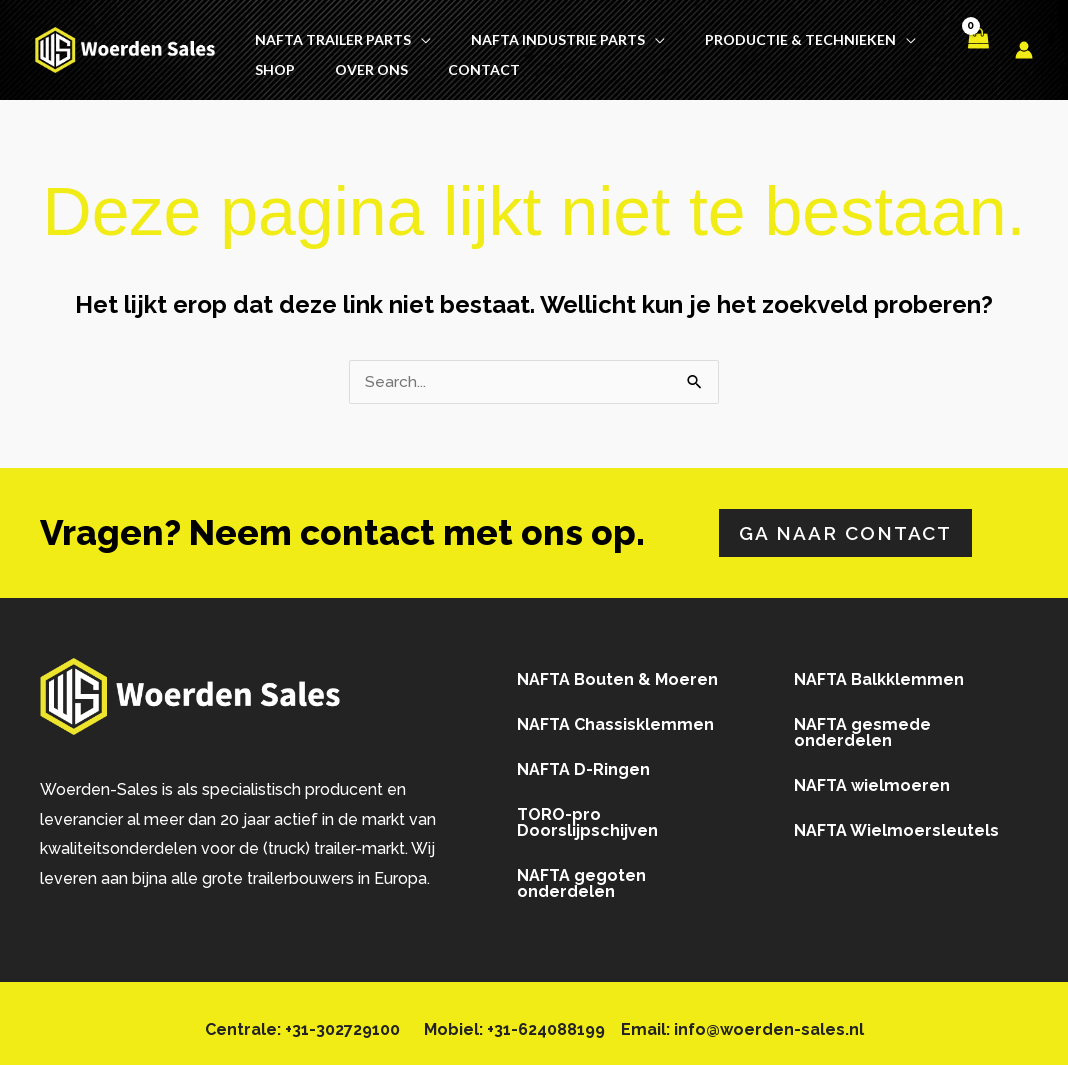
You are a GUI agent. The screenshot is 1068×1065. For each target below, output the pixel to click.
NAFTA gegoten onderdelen (581, 876)
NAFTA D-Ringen (583, 762)
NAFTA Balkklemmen (879, 672)
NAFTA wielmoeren (872, 778)
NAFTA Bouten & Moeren (617, 672)
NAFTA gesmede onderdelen (862, 725)
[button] (421, 31)
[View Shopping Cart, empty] (977, 46)
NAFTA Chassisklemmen (615, 717)
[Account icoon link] (1024, 46)
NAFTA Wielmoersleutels (896, 823)
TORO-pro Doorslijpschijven (587, 815)
